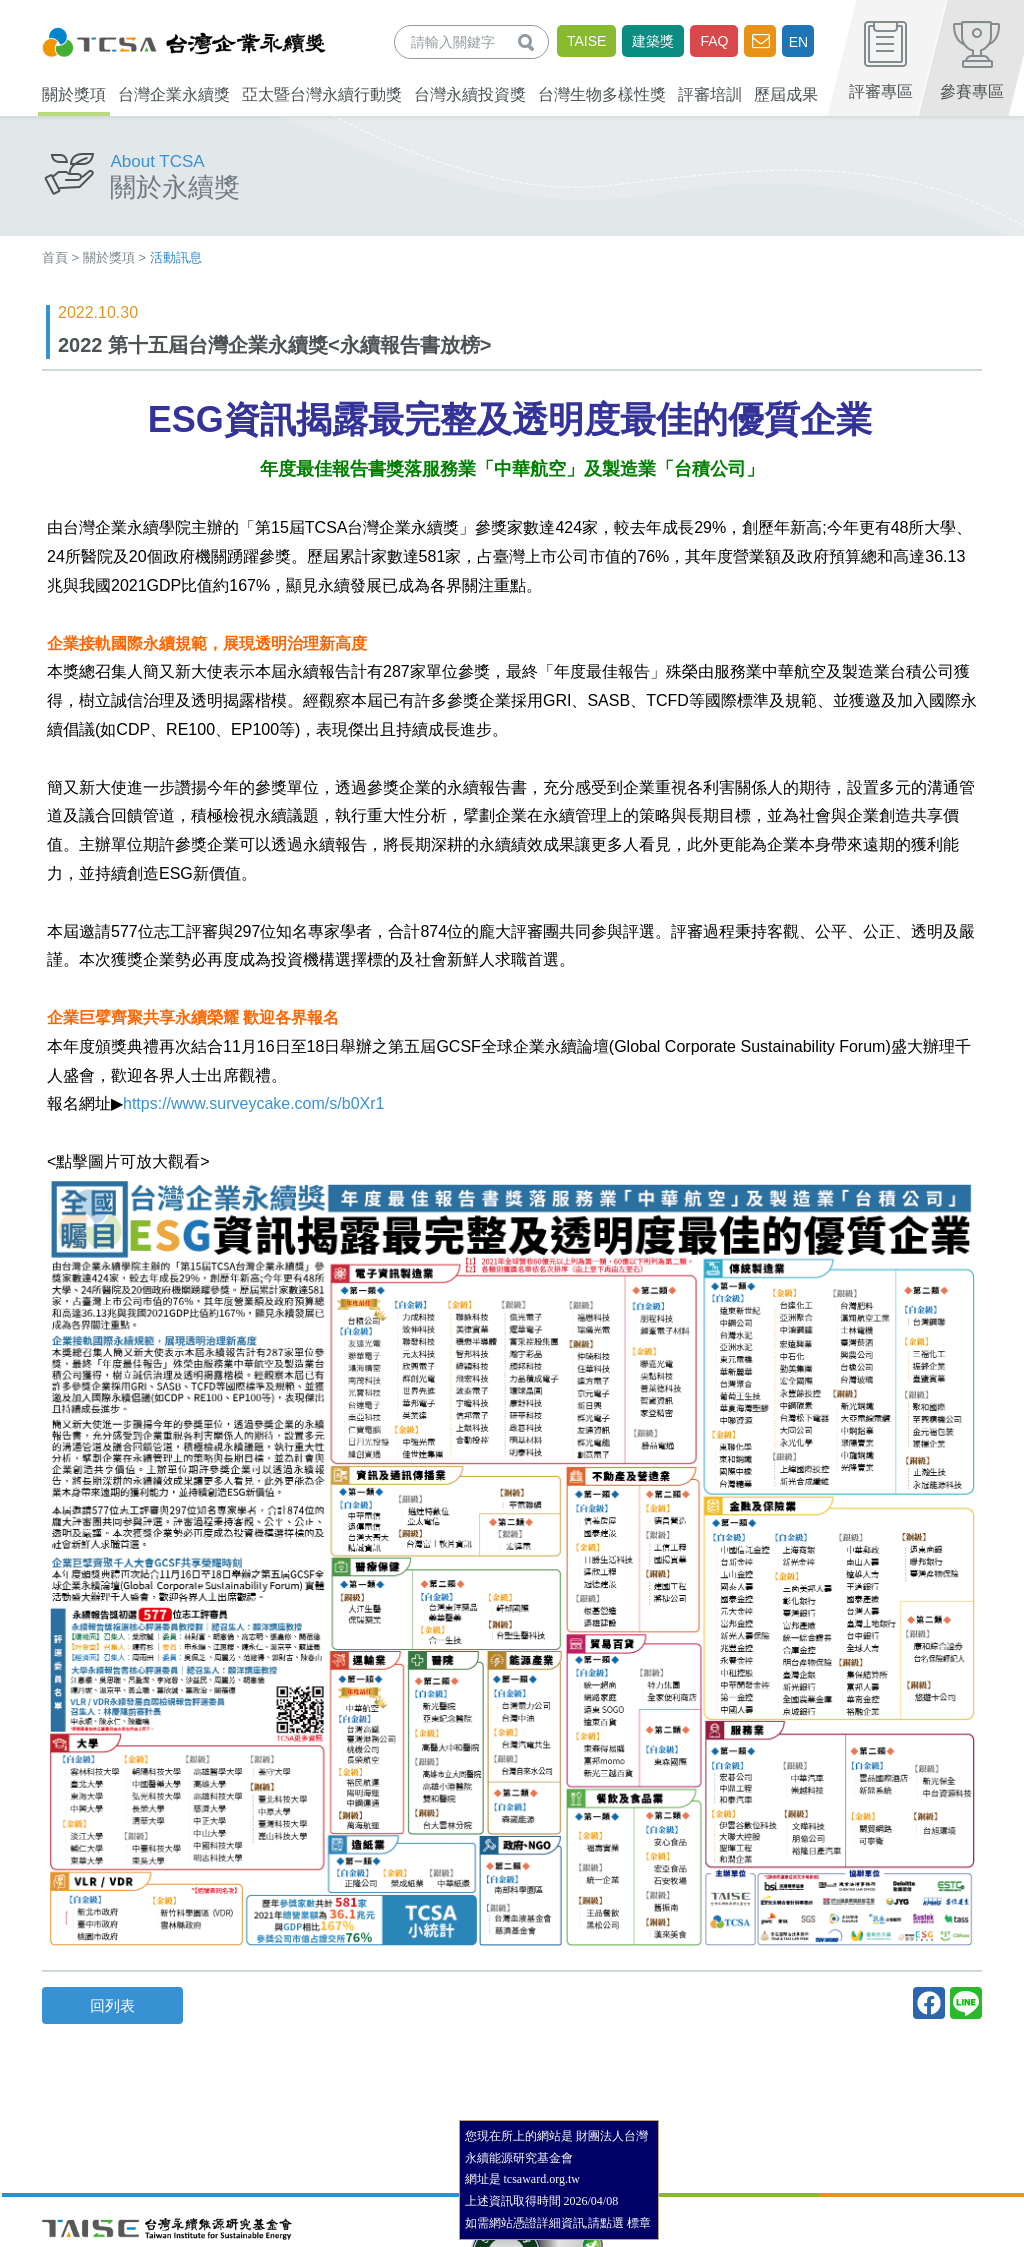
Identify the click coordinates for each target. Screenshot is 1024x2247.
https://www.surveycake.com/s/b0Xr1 (253, 1103)
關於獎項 (109, 257)
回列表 (112, 2005)
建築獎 (653, 41)
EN (798, 42)
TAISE (586, 41)
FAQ (714, 41)
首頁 (55, 257)
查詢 (530, 41)
